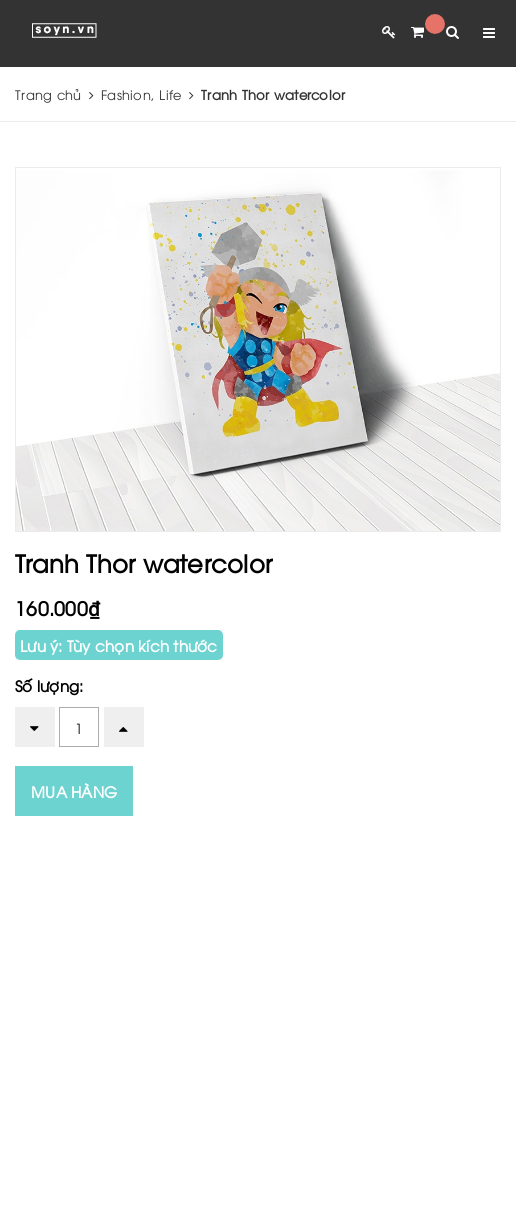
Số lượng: (49, 685)
